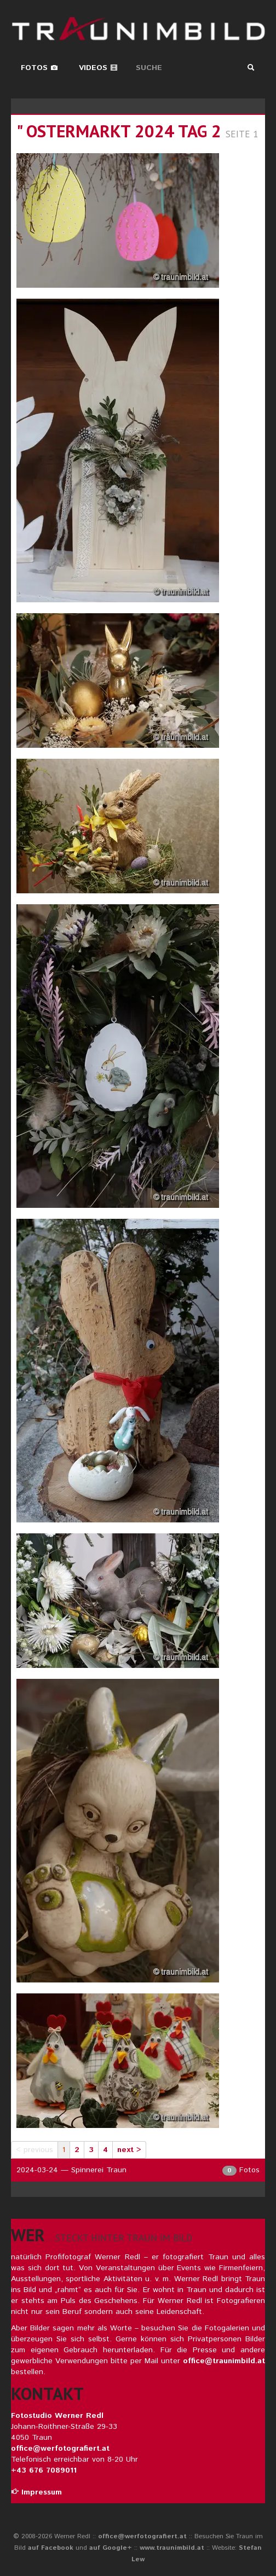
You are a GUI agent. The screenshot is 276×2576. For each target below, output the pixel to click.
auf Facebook (50, 2547)
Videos (98, 67)
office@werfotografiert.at (60, 2448)
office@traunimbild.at (224, 2361)
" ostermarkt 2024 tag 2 (118, 131)
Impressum (36, 2492)
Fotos (39, 67)
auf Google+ (110, 2547)
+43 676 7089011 (44, 2470)
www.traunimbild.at (172, 2547)
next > (129, 2149)
